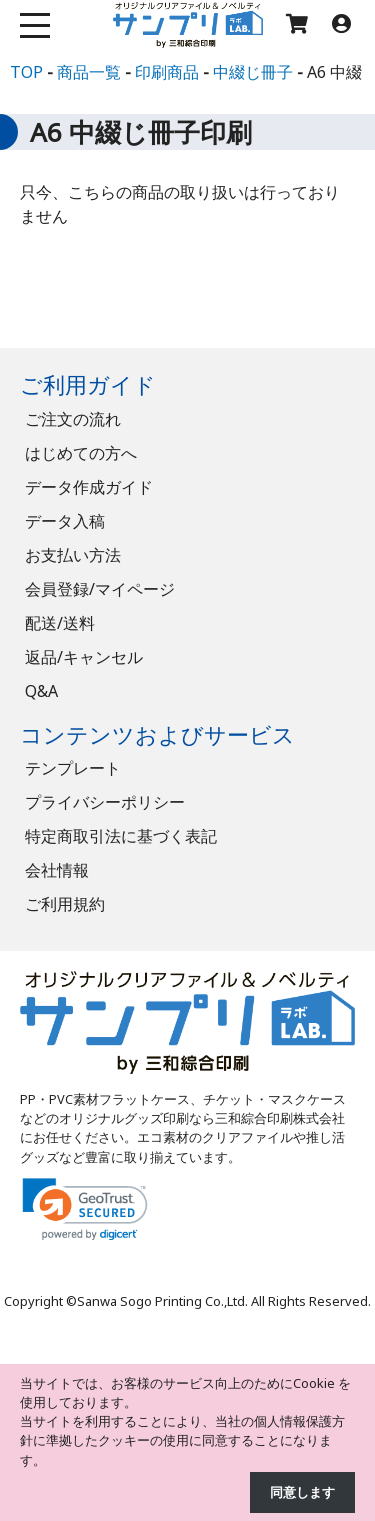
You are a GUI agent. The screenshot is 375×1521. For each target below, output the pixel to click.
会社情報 (57, 870)
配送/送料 (60, 623)
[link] (85, 1209)
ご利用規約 (65, 904)
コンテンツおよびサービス (157, 734)
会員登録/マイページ (100, 589)
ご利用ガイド (88, 384)
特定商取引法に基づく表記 (121, 836)
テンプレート (73, 768)
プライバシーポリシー (105, 802)
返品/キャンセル (84, 657)
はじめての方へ (81, 453)
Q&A (41, 691)
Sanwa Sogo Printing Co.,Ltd (161, 1301)
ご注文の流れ (73, 419)
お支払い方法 (73, 555)
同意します (302, 1492)
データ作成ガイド (89, 487)
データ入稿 (65, 521)
